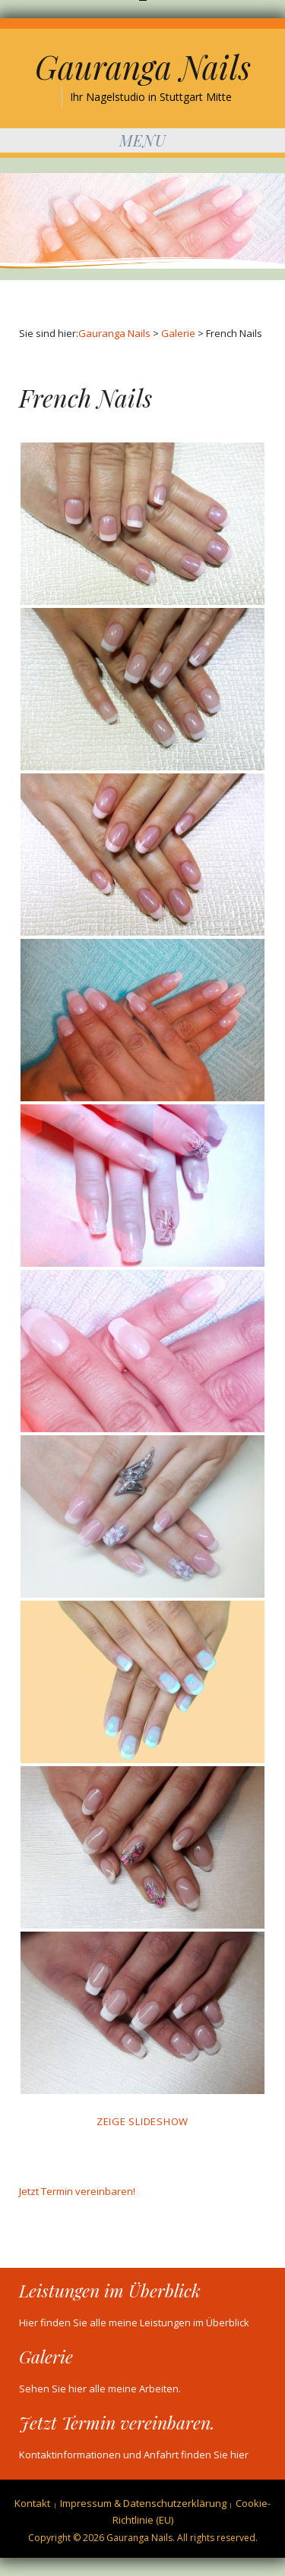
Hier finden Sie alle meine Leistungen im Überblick (134, 2322)
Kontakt (32, 2503)
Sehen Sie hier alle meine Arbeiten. (100, 2388)
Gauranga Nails (143, 67)
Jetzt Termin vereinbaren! (77, 2191)
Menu (142, 140)
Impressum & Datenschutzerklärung (143, 2503)
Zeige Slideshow (142, 2121)
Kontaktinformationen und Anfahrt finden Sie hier (134, 2454)
